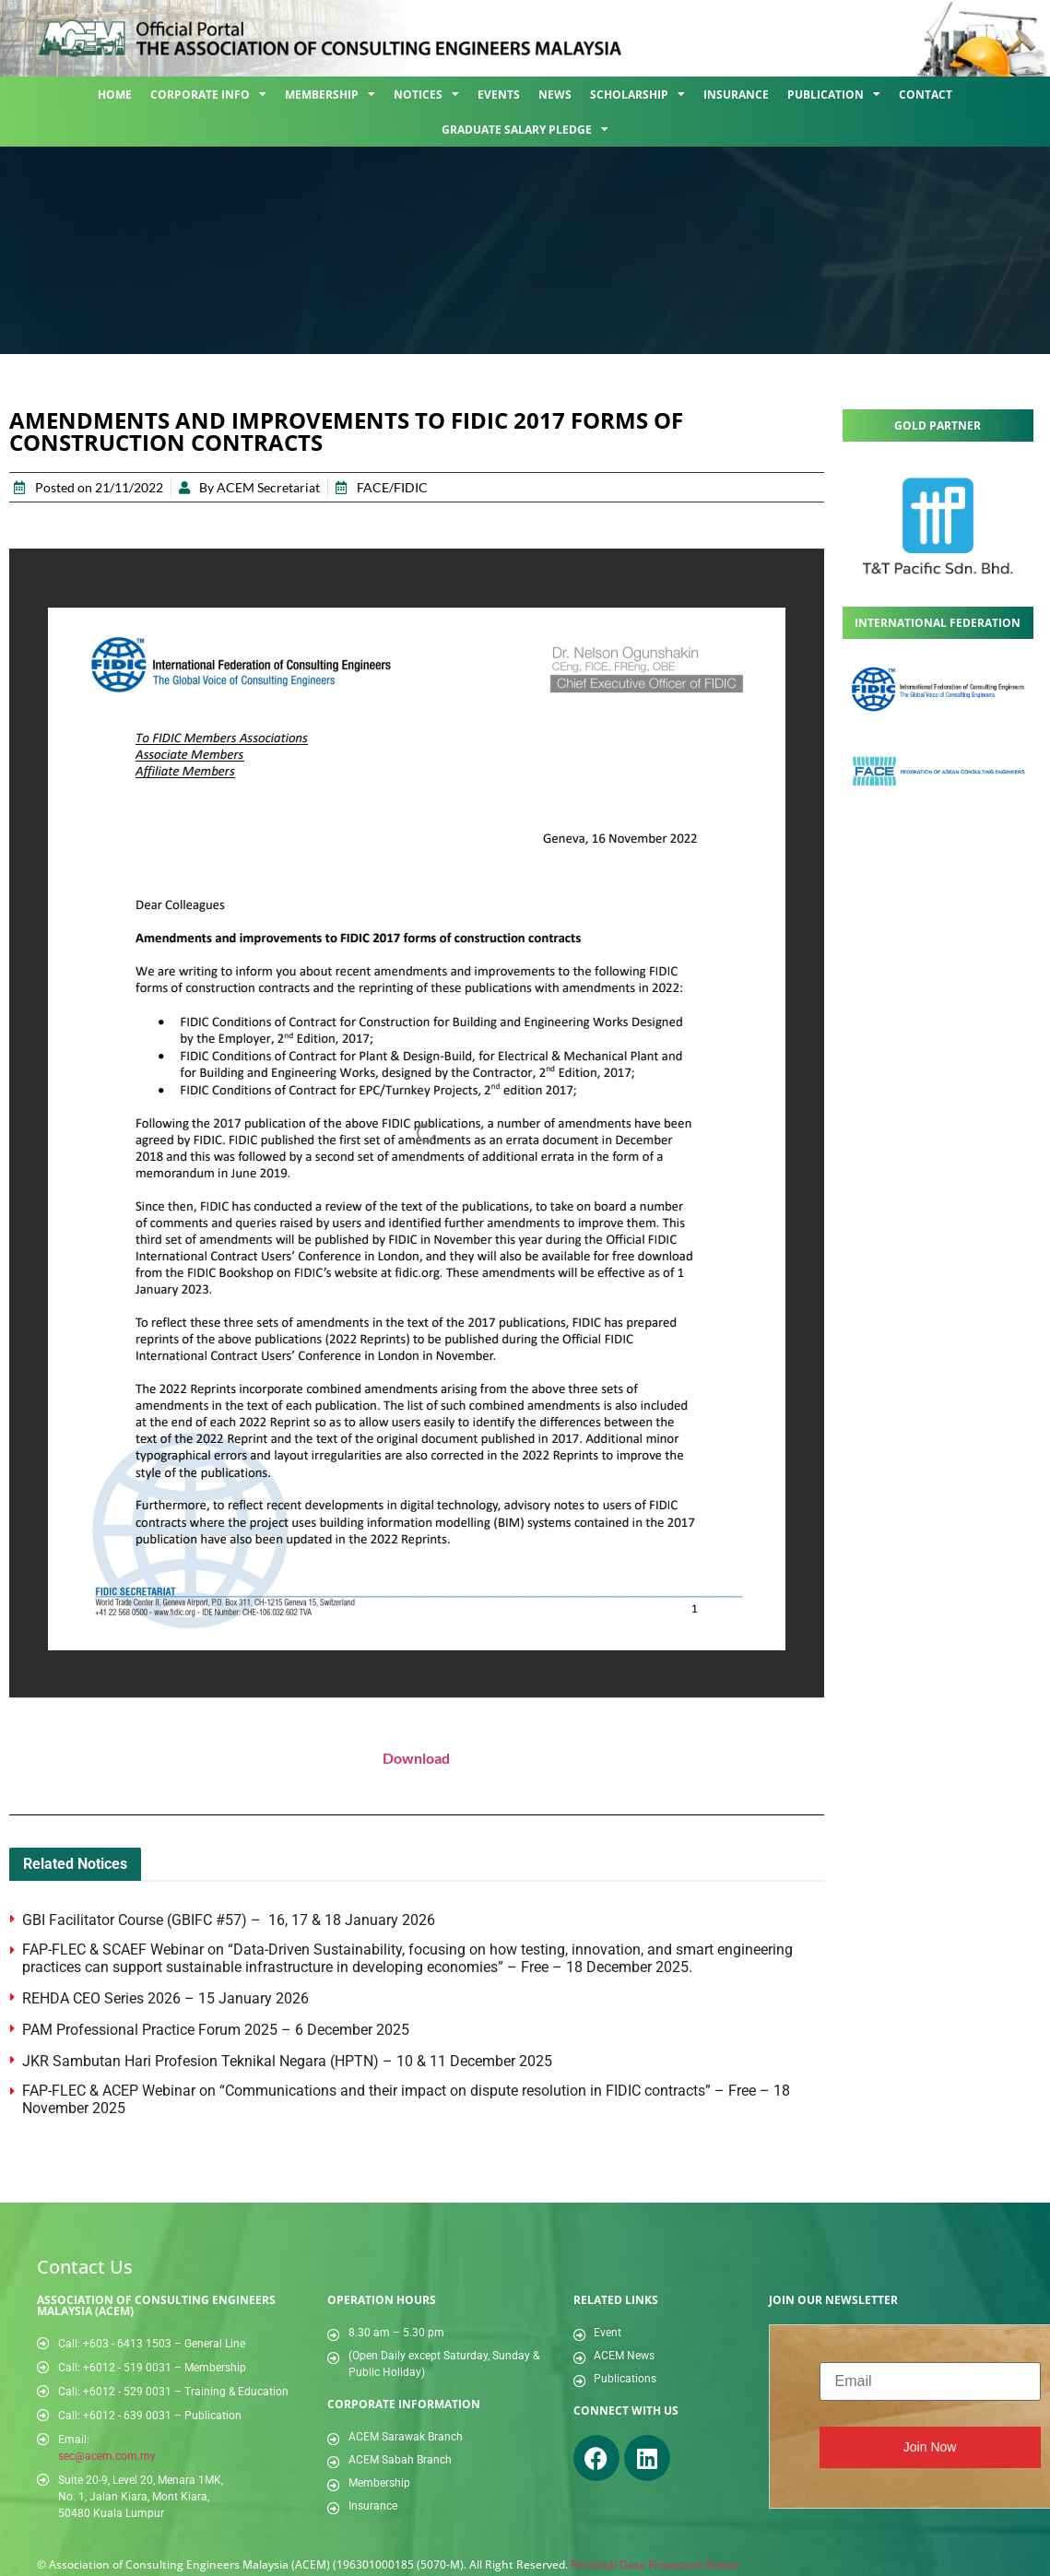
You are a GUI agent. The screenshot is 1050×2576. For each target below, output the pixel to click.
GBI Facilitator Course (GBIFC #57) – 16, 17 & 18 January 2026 (230, 1920)
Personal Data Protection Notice (655, 2564)
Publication (833, 94)
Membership (330, 94)
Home (115, 94)
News (555, 94)
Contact (925, 94)
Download (416, 1758)
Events (499, 94)
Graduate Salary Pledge (525, 129)
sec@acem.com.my (107, 2456)
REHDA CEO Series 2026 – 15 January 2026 (165, 1998)
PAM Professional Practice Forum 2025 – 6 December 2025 (215, 2029)
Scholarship (637, 94)
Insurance (736, 94)
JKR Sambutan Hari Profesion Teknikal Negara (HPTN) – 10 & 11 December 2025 (287, 2061)
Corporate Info (208, 94)
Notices (426, 94)
